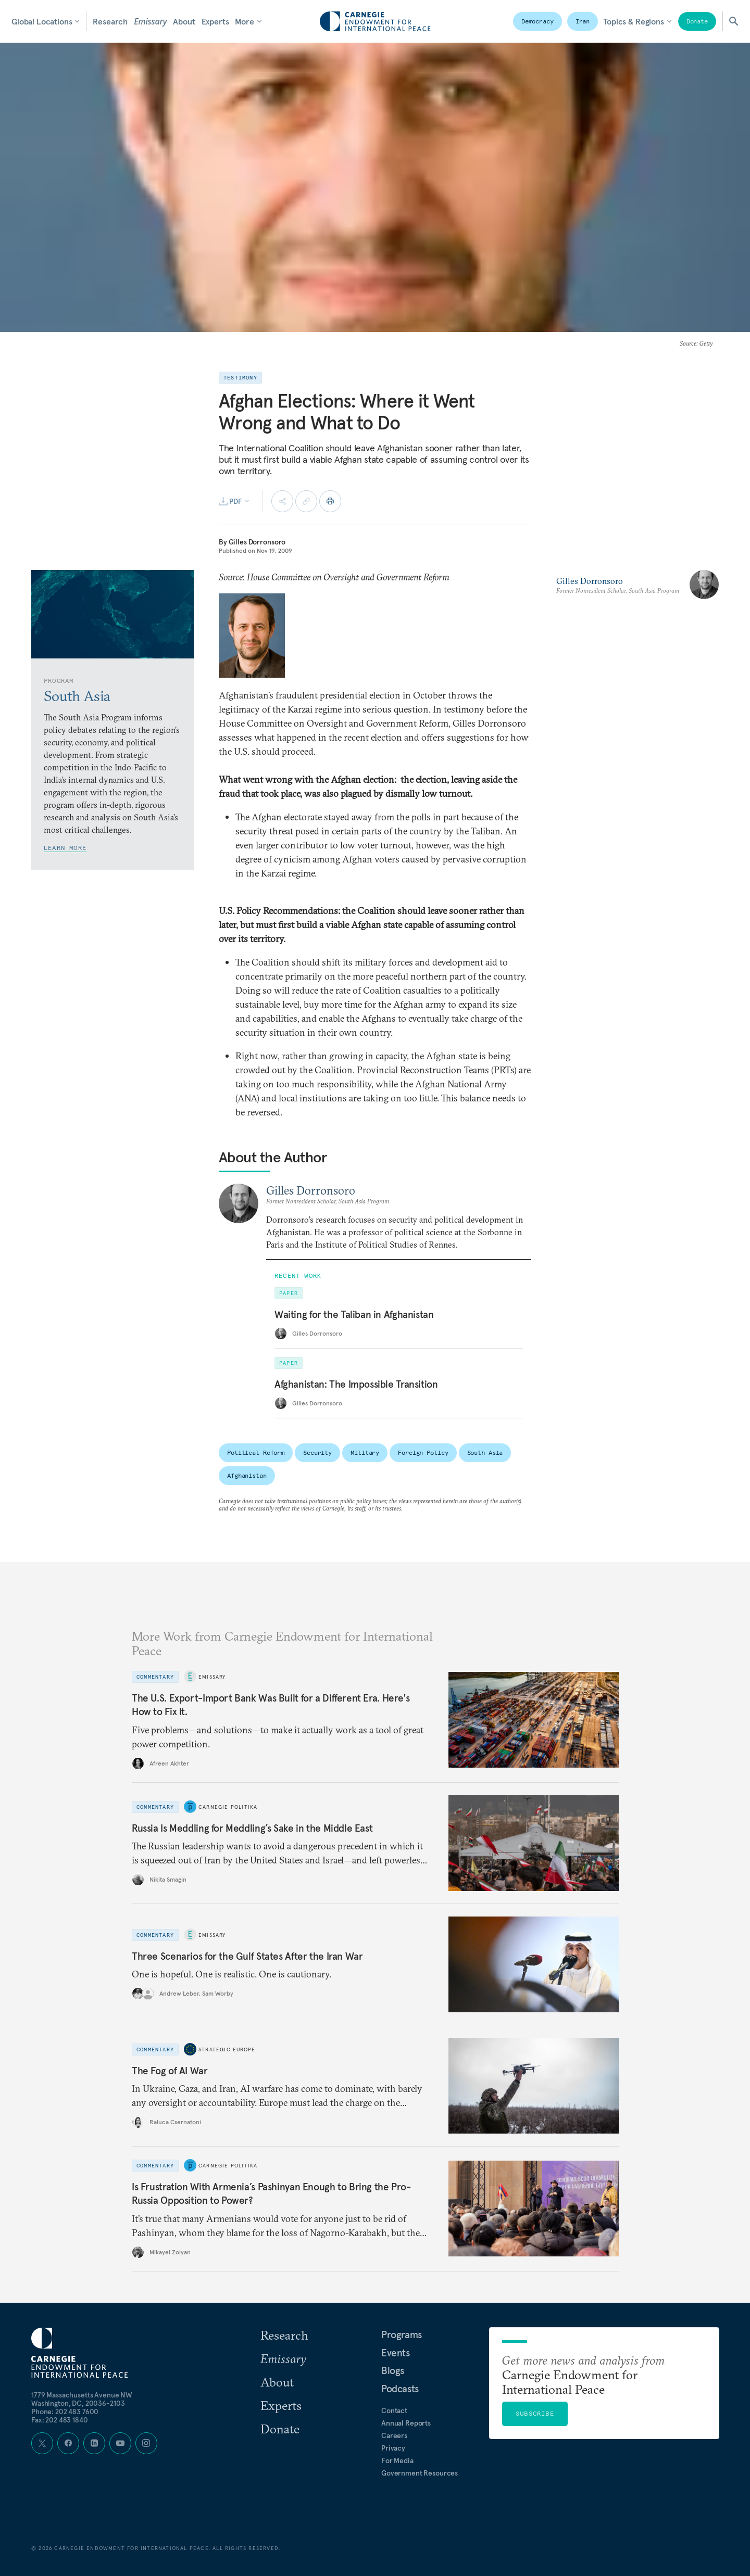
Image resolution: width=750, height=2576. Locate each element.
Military (365, 1452)
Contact (394, 2410)
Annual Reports (406, 2423)
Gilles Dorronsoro (257, 542)
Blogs (392, 2370)
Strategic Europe (226, 2049)
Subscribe (535, 2413)
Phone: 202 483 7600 (64, 2411)
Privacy (393, 2448)
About (184, 21)
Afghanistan (247, 1475)
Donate (697, 21)
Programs (401, 2334)
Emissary (150, 21)
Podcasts (400, 2388)
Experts (215, 21)
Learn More (65, 847)
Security (317, 1452)
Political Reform (255, 1452)
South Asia (485, 1452)
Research (110, 21)
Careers (394, 2435)
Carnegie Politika (227, 1807)
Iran (583, 21)
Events (395, 2352)
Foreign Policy (423, 1452)
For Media (397, 2460)
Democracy (537, 21)
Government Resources (419, 2473)
